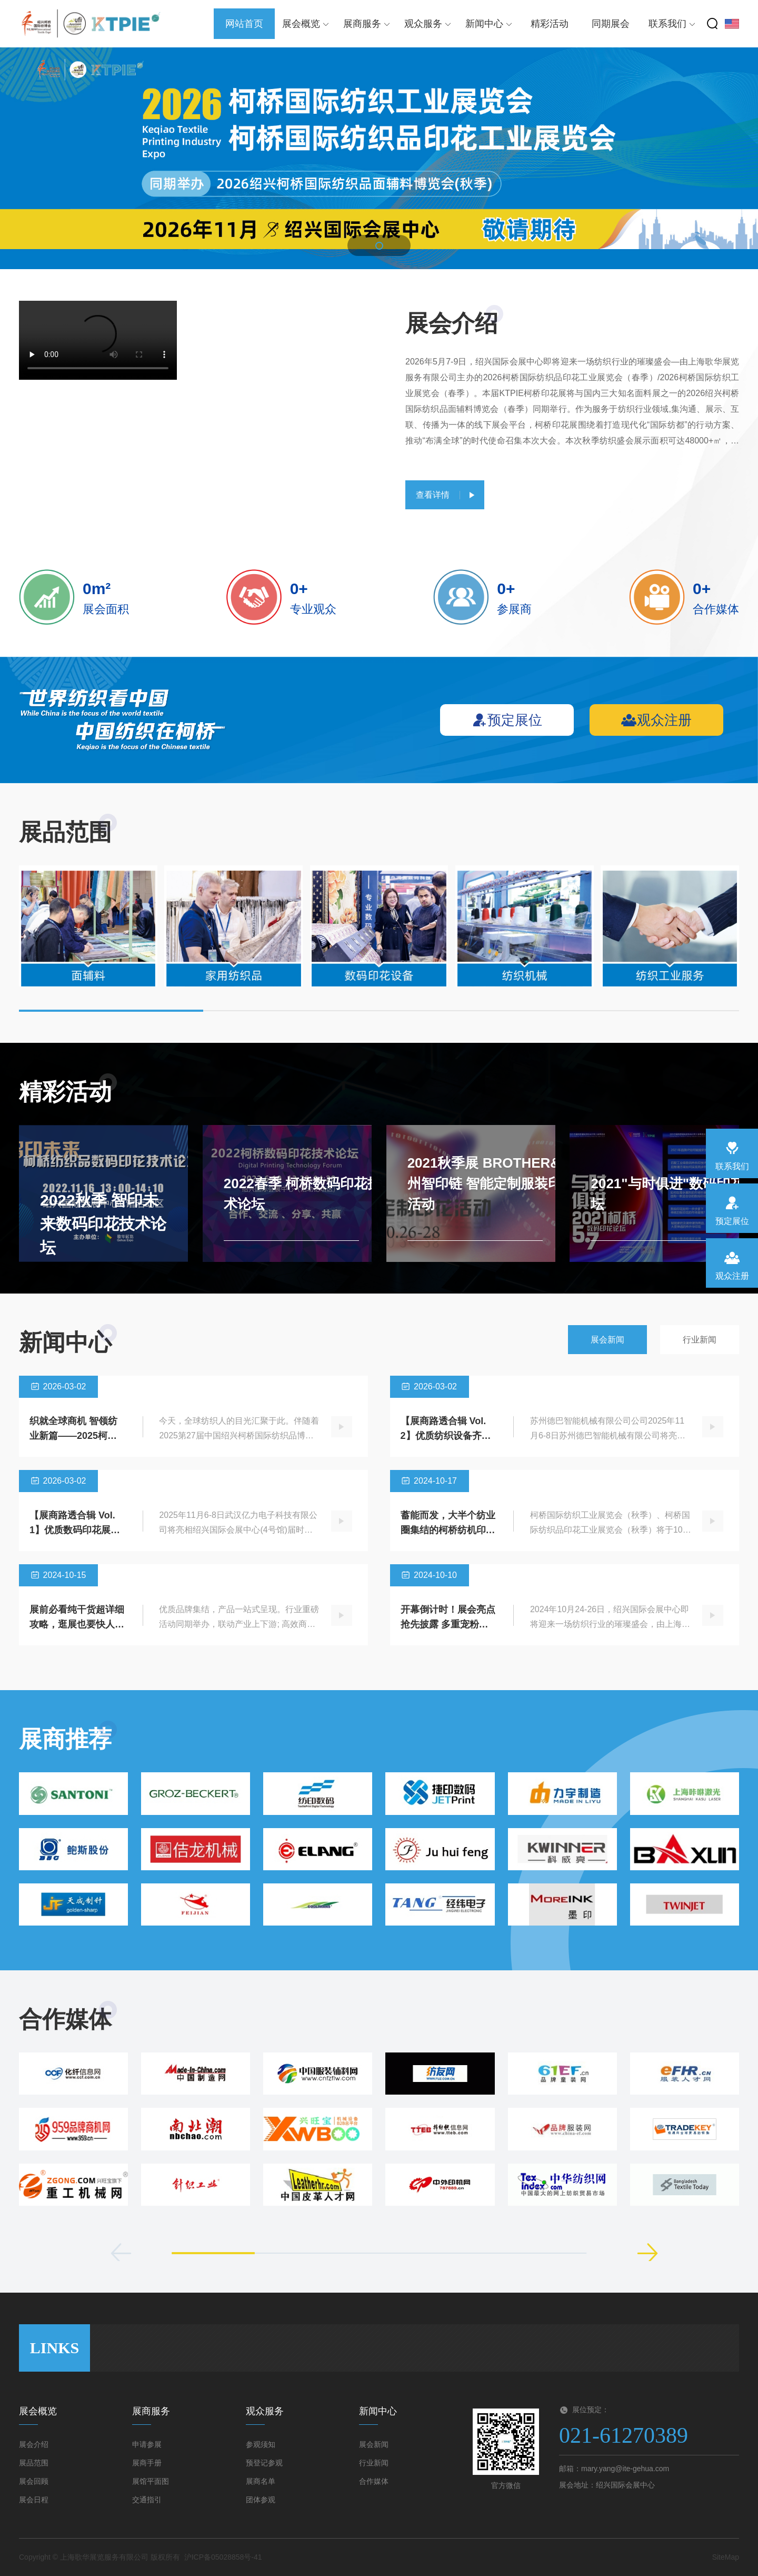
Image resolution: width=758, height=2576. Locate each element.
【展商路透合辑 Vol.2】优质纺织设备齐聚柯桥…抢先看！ (446, 1436)
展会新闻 (607, 1339)
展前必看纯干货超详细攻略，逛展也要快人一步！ (76, 1624)
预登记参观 (264, 2463)
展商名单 (260, 2481)
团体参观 (260, 2499)
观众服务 (427, 23)
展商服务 (366, 23)
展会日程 (33, 2499)
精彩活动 (549, 23)
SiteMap (725, 2557)
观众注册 (656, 720)
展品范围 (33, 2463)
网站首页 (244, 23)
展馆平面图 (150, 2481)
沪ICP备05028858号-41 (223, 2557)
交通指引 (147, 2499)
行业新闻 (699, 1339)
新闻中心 (488, 23)
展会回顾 (33, 2481)
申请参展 (147, 2444)
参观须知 (260, 2444)
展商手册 (147, 2463)
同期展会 (611, 23)
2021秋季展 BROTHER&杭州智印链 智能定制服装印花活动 (491, 1183)
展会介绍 (33, 2444)
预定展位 (507, 720)
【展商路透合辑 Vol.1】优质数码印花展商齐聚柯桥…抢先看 (74, 1530)
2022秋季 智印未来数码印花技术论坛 (103, 1223)
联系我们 (672, 23)
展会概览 (305, 23)
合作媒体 (373, 2481)
